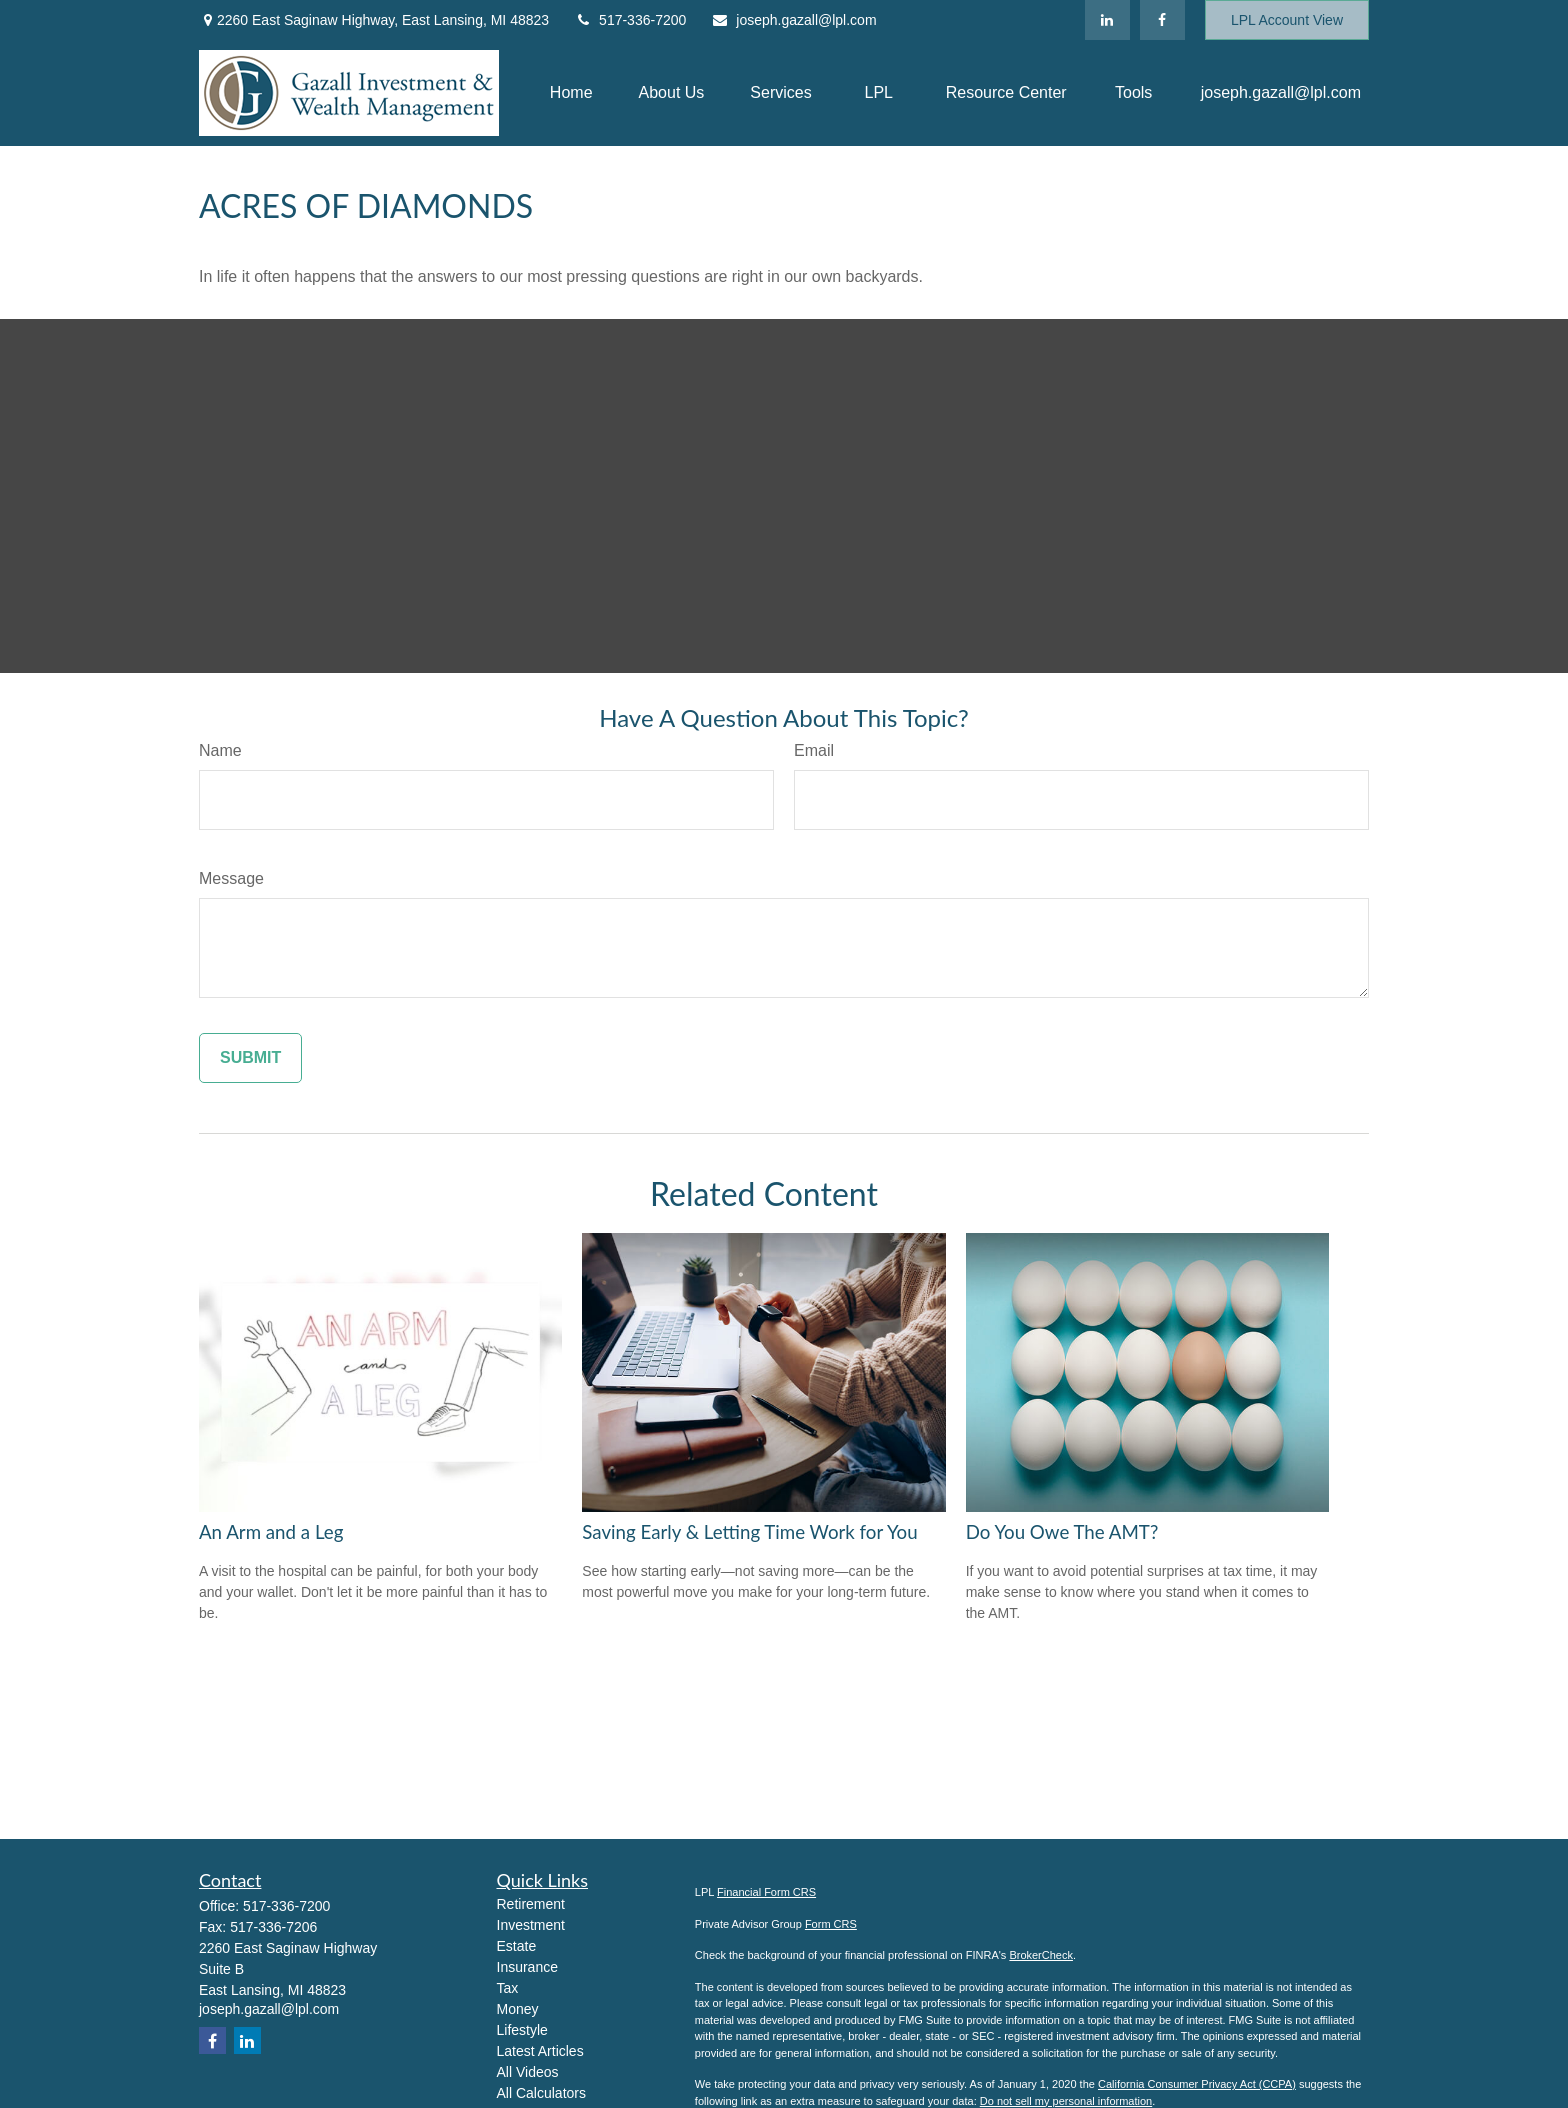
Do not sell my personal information (1066, 2101)
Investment (531, 1925)
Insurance (527, 1967)
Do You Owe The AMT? (1062, 1532)
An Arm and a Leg (271, 1532)
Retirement (531, 1904)
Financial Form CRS (766, 1892)
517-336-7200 (630, 20)
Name (220, 750)
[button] (571, 93)
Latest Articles (540, 2051)
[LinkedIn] (1107, 20)
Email (814, 750)
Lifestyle (522, 2030)
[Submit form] (250, 1058)
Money (518, 2009)
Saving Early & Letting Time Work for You (749, 1532)
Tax (508, 1988)
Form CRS (831, 1924)
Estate (517, 1946)
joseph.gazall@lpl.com (793, 20)
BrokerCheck (1041, 1955)
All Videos (528, 2072)
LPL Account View (1287, 20)
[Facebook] (1162, 20)
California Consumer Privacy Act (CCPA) (1197, 2084)
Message (231, 878)
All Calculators (541, 2093)
